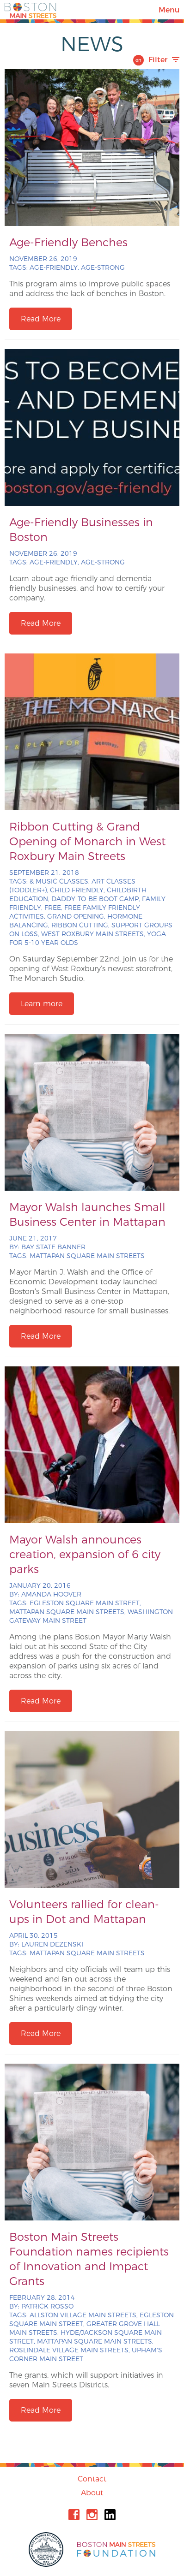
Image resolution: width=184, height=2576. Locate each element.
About (92, 2492)
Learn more (41, 1003)
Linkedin (110, 2514)
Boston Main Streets (30, 9)
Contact (92, 2479)
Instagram (92, 2514)
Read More (41, 319)
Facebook (74, 2514)
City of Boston (47, 2549)
